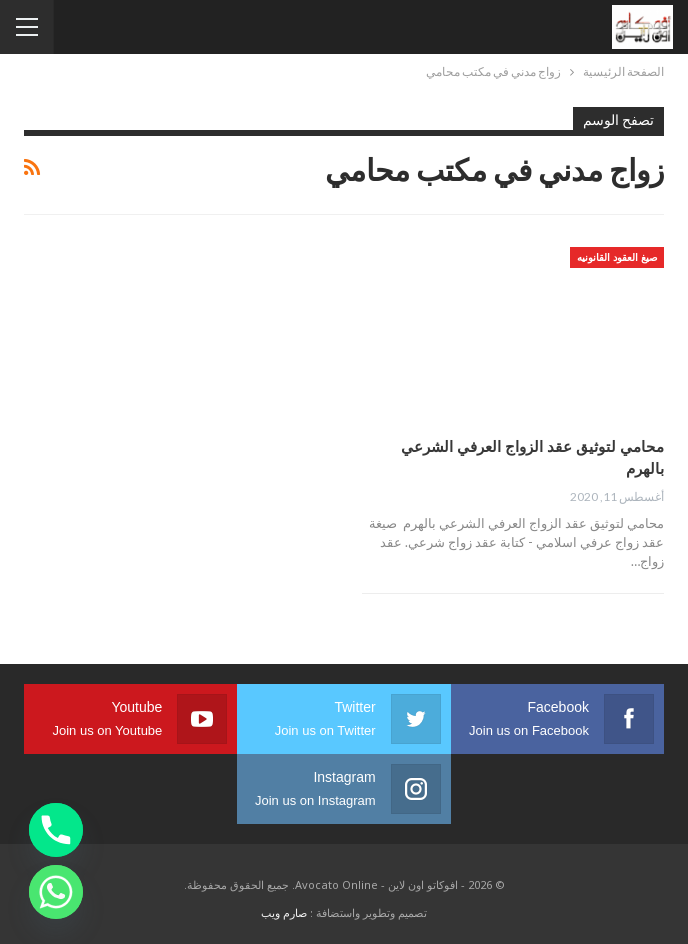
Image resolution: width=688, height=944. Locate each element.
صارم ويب (284, 912)
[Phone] (56, 830)
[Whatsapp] (56, 892)
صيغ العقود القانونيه (617, 257)
